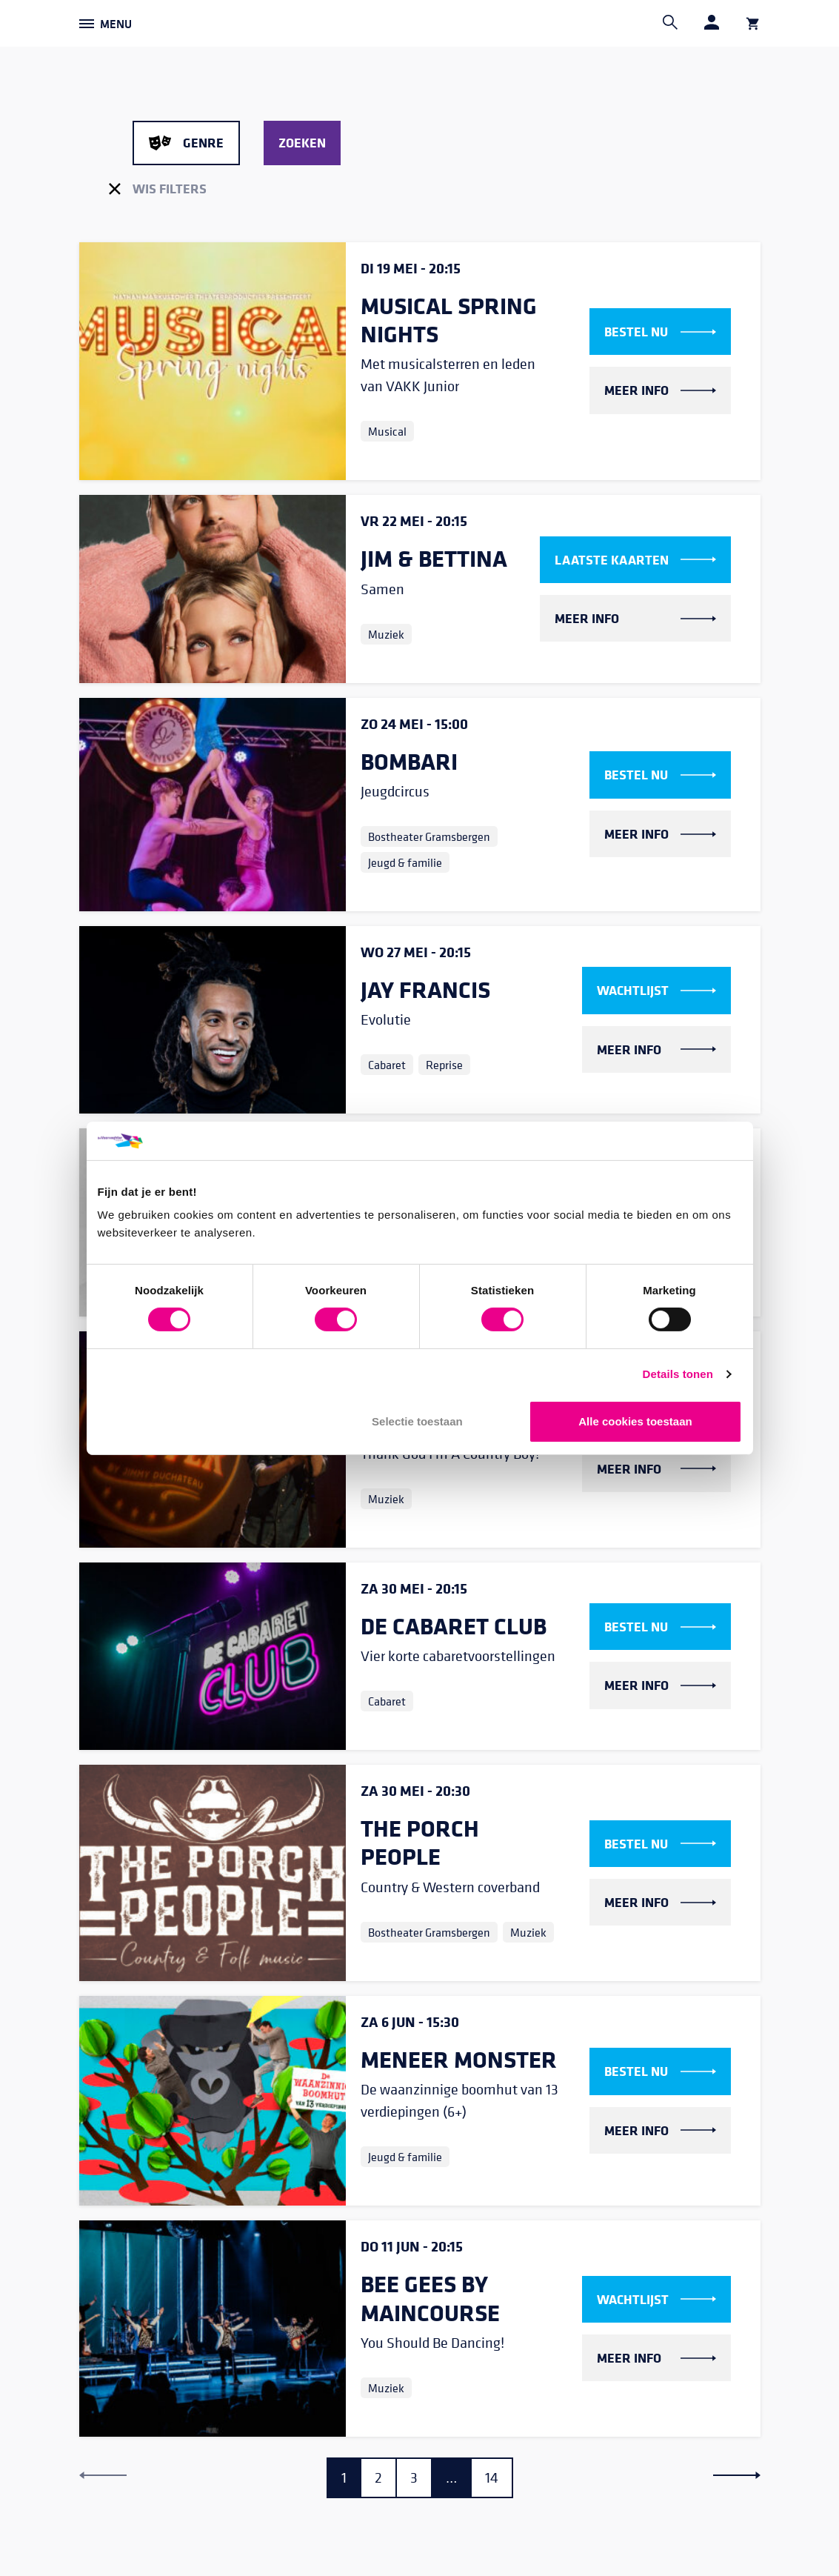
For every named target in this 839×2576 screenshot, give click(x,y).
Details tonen (678, 1374)
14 (491, 2478)
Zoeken (302, 142)
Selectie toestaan (417, 1421)
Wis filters (158, 188)
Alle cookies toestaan (635, 1421)
